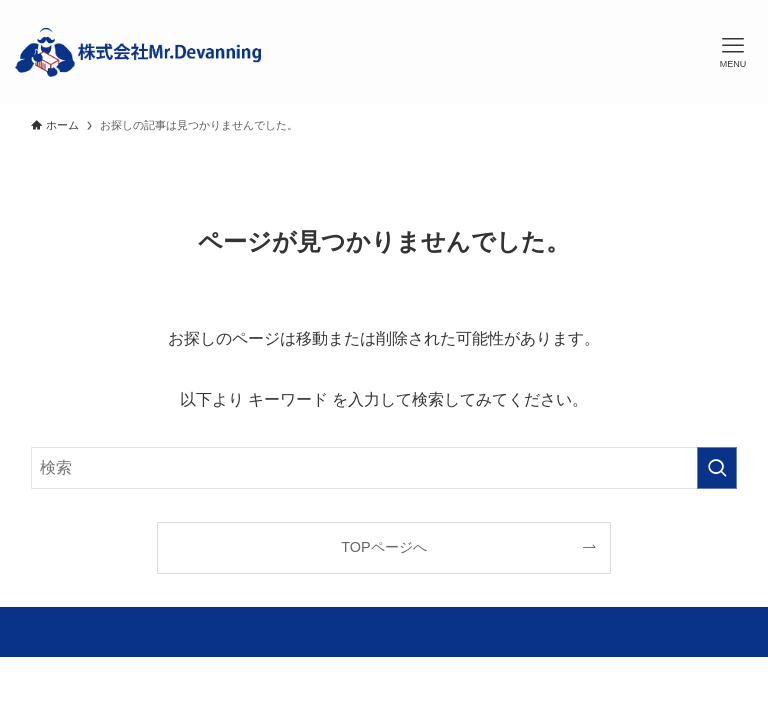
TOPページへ (383, 547)
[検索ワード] (384, 468)
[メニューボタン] (733, 53)
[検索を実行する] (717, 468)
